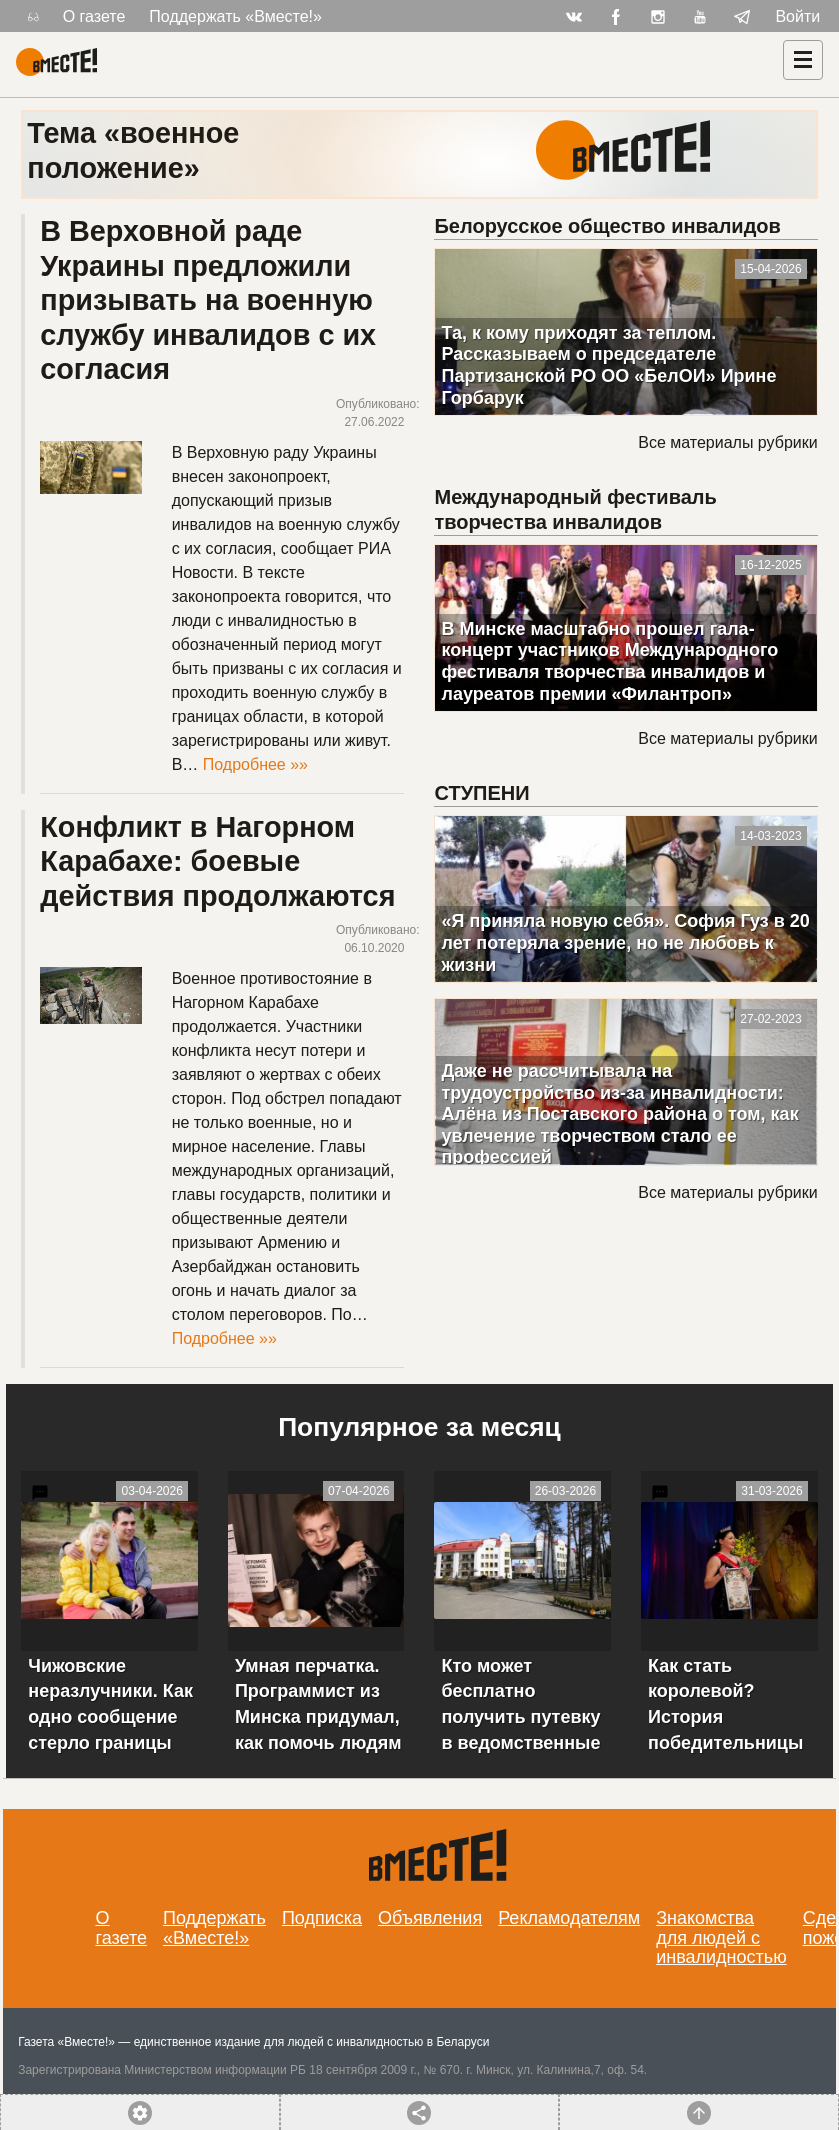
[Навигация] (803, 60)
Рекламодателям (569, 1918)
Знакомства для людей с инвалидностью (721, 1938)
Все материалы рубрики (727, 442)
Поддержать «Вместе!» (235, 16)
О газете (94, 16)
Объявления (430, 1918)
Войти (797, 16)
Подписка (322, 1918)
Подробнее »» (255, 764)
